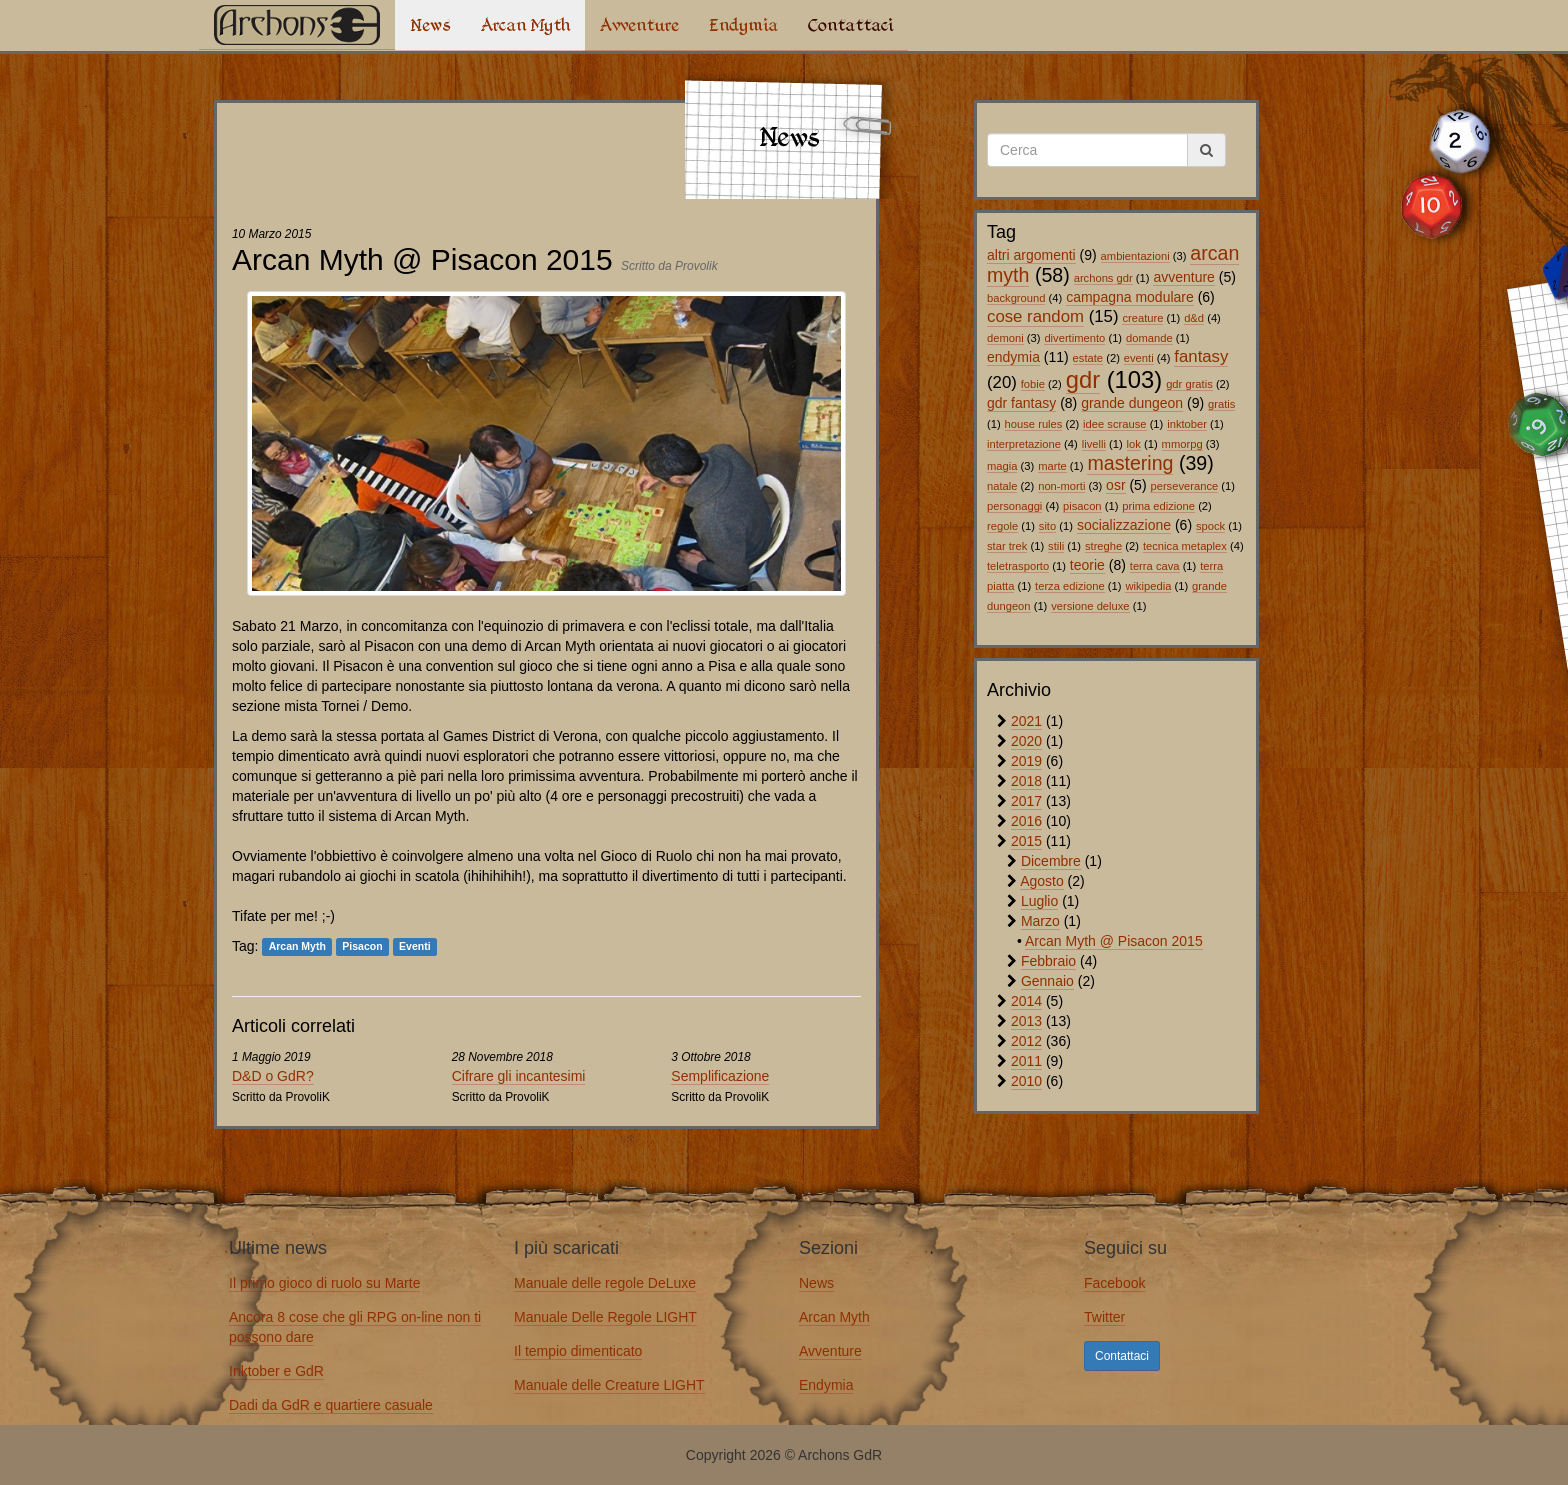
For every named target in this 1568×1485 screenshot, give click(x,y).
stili (1056, 546)
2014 (1026, 1001)
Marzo (1040, 921)
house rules (1034, 424)
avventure (1183, 277)
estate (1088, 358)
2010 (1026, 1081)
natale (1002, 486)
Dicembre (1051, 861)
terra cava (1155, 566)
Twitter (1104, 1317)
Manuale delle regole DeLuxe (605, 1283)
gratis (1221, 404)
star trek (1007, 546)
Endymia (743, 25)
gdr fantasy (1021, 403)
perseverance (1184, 486)
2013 (1026, 1021)
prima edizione (1158, 506)
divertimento (1074, 338)
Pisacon (362, 947)
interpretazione (1024, 444)
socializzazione (1124, 525)
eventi (1139, 358)
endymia (1013, 357)
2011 (1026, 1061)
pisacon (1082, 506)
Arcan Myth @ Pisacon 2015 (1114, 941)
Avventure (639, 25)
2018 (1026, 781)
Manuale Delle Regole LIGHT (605, 1317)
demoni (1005, 338)
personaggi (1014, 506)
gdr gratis (1189, 384)
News (430, 25)
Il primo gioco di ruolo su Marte (324, 1283)
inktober (1187, 424)
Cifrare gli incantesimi (519, 1076)
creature (1142, 318)
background (1016, 298)
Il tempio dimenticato (578, 1351)
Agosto (1042, 881)
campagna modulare (1130, 297)
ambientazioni (1135, 256)
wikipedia (1148, 586)
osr (1115, 485)
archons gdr (1103, 278)
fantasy (1201, 356)
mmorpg (1182, 444)
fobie (1033, 384)
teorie (1087, 565)
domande (1149, 338)
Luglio (1039, 901)
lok (1134, 444)
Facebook (1114, 1283)
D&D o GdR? (273, 1076)
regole (1002, 526)
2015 (1026, 841)
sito (1047, 526)
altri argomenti (1031, 255)
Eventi (415, 947)
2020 (1026, 741)
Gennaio (1047, 981)
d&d (1194, 318)
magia (1002, 466)
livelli (1094, 444)
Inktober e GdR (276, 1371)
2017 (1026, 801)
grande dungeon (1132, 403)
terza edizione (1070, 586)
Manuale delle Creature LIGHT (609, 1385)
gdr (1083, 379)
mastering (1130, 463)
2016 (1026, 821)
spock (1210, 526)
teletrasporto (1018, 566)
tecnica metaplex (1185, 546)
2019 (1026, 761)
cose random (1035, 316)
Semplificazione (720, 1076)
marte (1052, 466)
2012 (1026, 1041)
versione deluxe (1090, 606)
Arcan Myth (525, 25)
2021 (1026, 721)
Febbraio (1048, 961)
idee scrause (1114, 424)
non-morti (1061, 486)
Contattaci (850, 25)
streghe (1103, 546)
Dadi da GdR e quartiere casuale (331, 1405)
